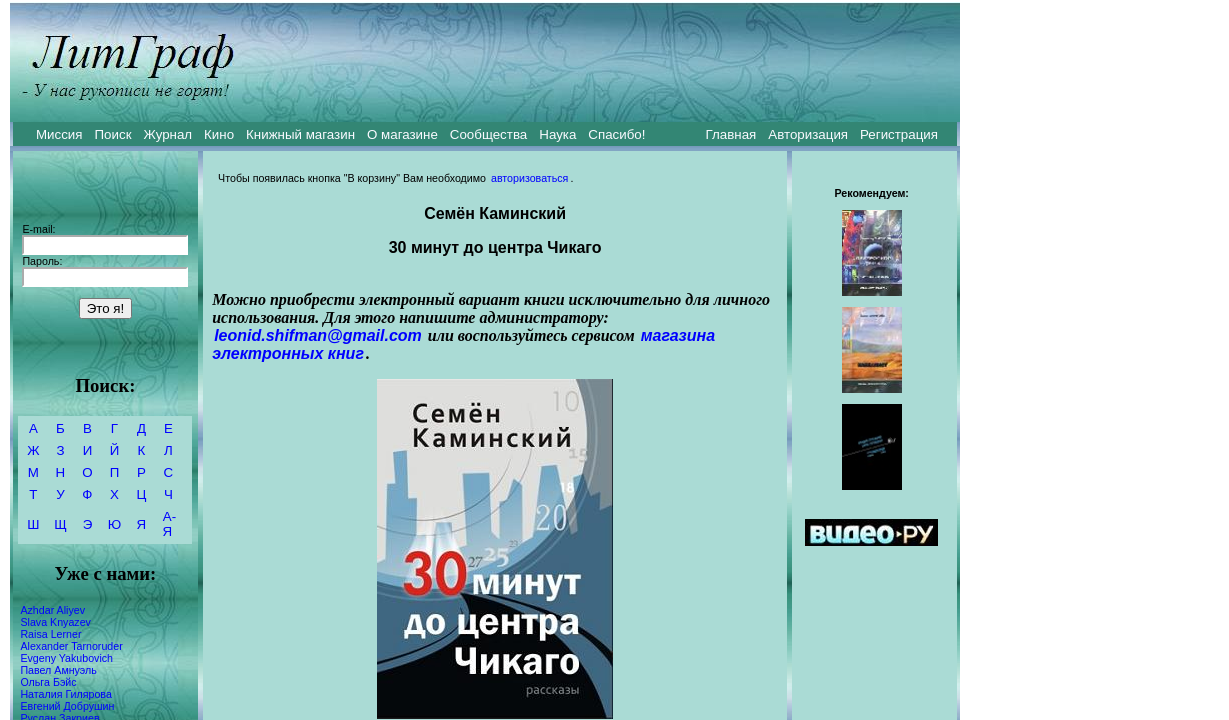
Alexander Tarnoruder (71, 646)
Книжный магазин (300, 134)
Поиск (113, 134)
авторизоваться (529, 178)
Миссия (59, 134)
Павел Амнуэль (58, 670)
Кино (219, 134)
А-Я (169, 524)
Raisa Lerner (50, 634)
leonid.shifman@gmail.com (318, 335)
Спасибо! (616, 134)
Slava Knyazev (55, 622)
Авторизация (808, 134)
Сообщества (488, 134)
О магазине (402, 134)
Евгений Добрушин (67, 706)
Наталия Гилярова (65, 694)
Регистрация (899, 134)
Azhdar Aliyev (52, 610)
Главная (731, 134)
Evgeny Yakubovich (66, 658)
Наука (557, 134)
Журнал (167, 134)
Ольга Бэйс (48, 682)
